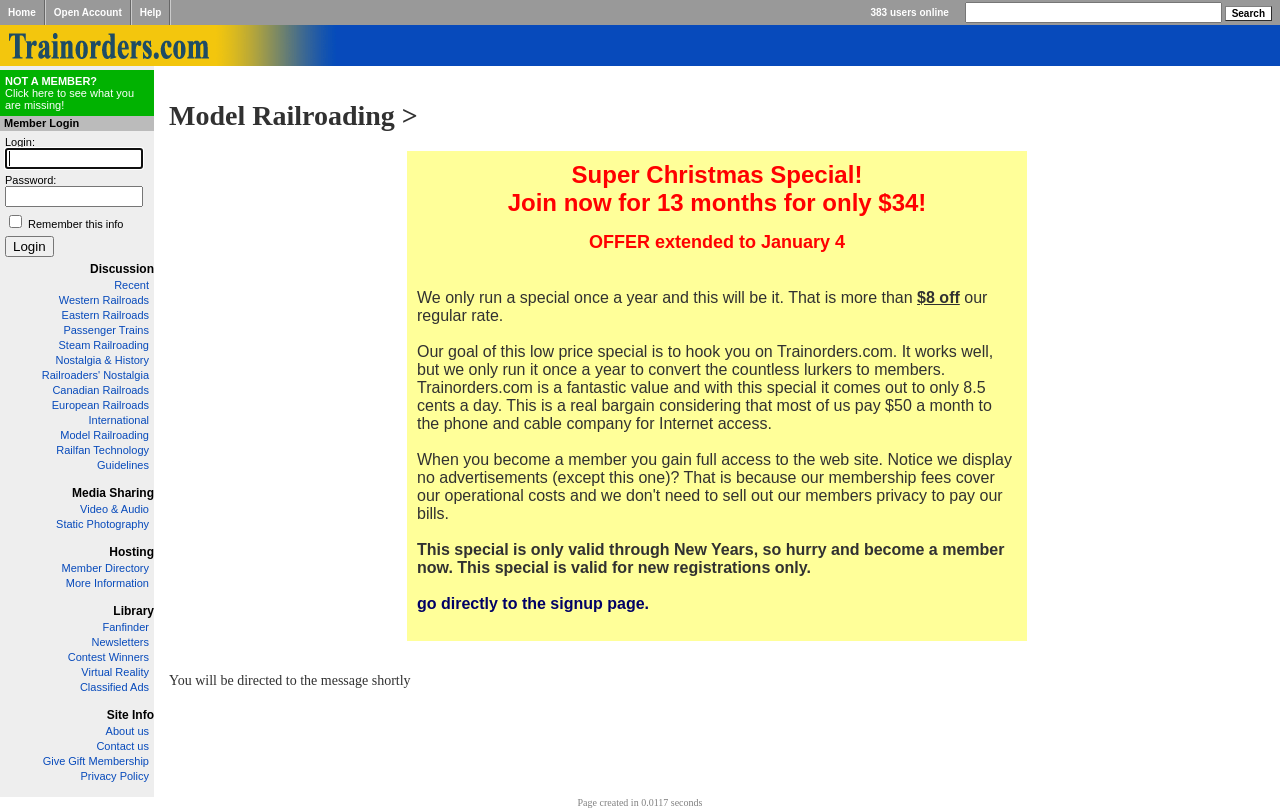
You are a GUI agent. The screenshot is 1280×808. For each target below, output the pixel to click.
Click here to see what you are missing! (69, 93)
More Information (107, 583)
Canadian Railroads (100, 390)
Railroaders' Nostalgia (95, 375)
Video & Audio (114, 509)
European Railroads (100, 405)
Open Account (88, 12)
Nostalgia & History (102, 360)
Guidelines (123, 465)
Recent (131, 285)
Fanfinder (126, 627)
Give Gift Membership (96, 761)
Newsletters (120, 642)
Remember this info (75, 224)
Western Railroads (104, 300)
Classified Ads (114, 687)
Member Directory (105, 568)
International (118, 420)
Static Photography (102, 524)
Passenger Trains (106, 330)
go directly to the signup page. (533, 603)
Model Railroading (104, 435)
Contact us (122, 746)
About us (127, 731)
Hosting (131, 552)
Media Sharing (113, 493)
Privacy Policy (115, 776)
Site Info (130, 715)
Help (151, 12)
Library (133, 611)
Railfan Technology (102, 450)
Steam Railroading (104, 345)
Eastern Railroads (105, 315)
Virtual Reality (115, 672)
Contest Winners (108, 657)
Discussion (122, 269)
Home (22, 12)
